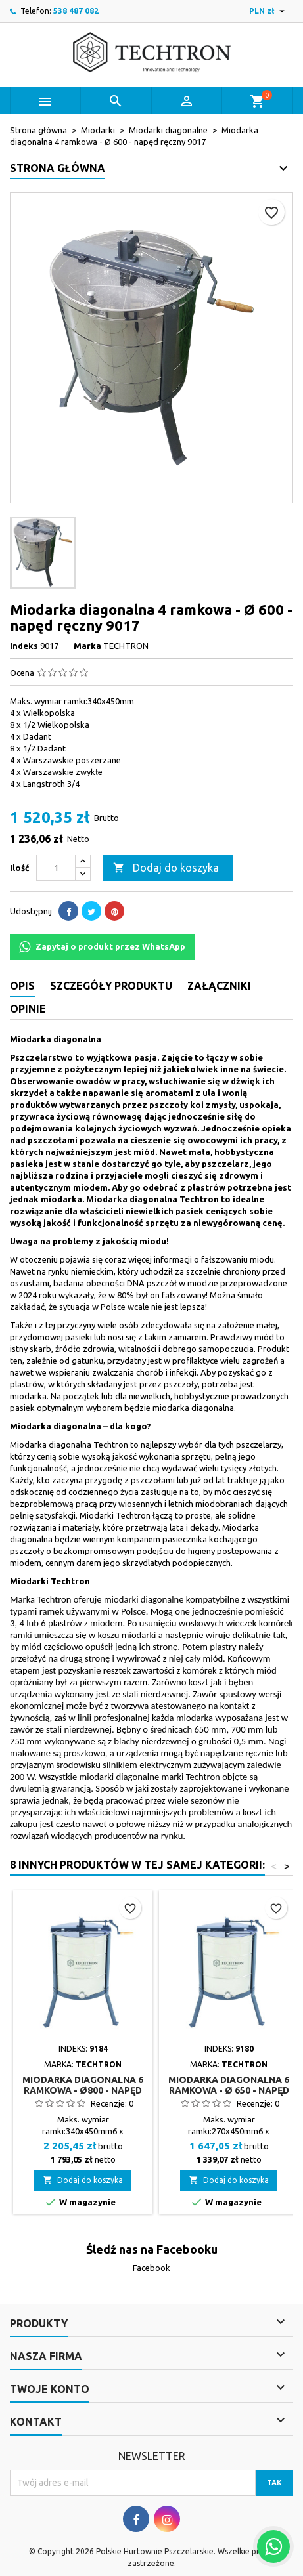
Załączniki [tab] (219, 986)
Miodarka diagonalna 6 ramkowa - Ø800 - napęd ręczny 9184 (82, 2090)
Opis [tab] (22, 986)
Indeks (24, 645)
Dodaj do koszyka (166, 868)
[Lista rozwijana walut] (268, 11)
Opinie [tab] (28, 1009)
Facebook (151, 2267)
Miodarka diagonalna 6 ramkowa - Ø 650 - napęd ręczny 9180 (228, 2090)
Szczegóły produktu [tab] (111, 986)
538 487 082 (76, 11)
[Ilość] (56, 868)
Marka (87, 645)
